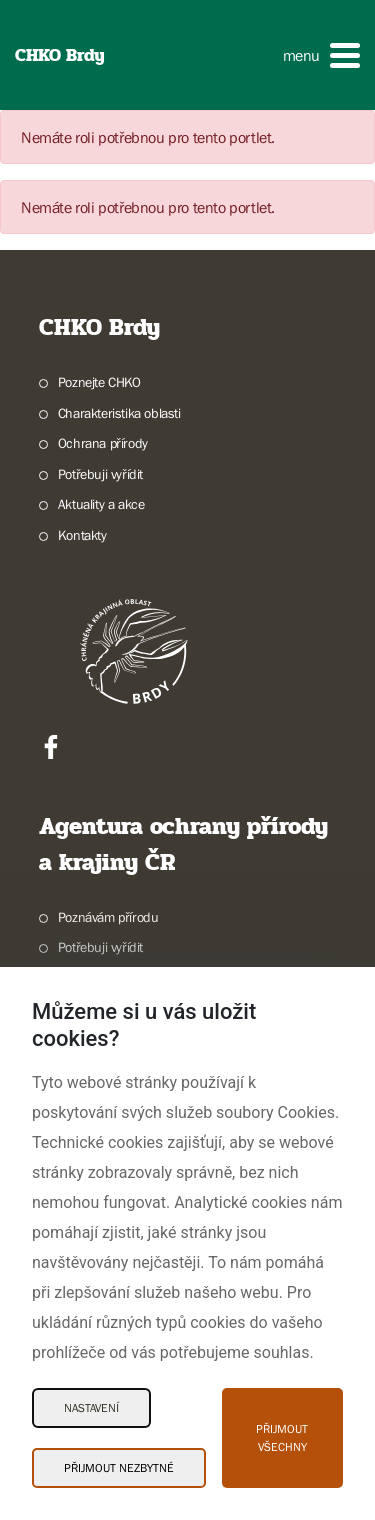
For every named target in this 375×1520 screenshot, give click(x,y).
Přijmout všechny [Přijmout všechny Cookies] (282, 1438)
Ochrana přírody (103, 443)
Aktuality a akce (101, 504)
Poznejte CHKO (99, 382)
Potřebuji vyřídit (100, 474)
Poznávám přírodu (108, 917)
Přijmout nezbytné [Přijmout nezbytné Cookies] (119, 1468)
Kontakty (82, 535)
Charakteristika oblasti (119, 413)
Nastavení (91, 1408)
